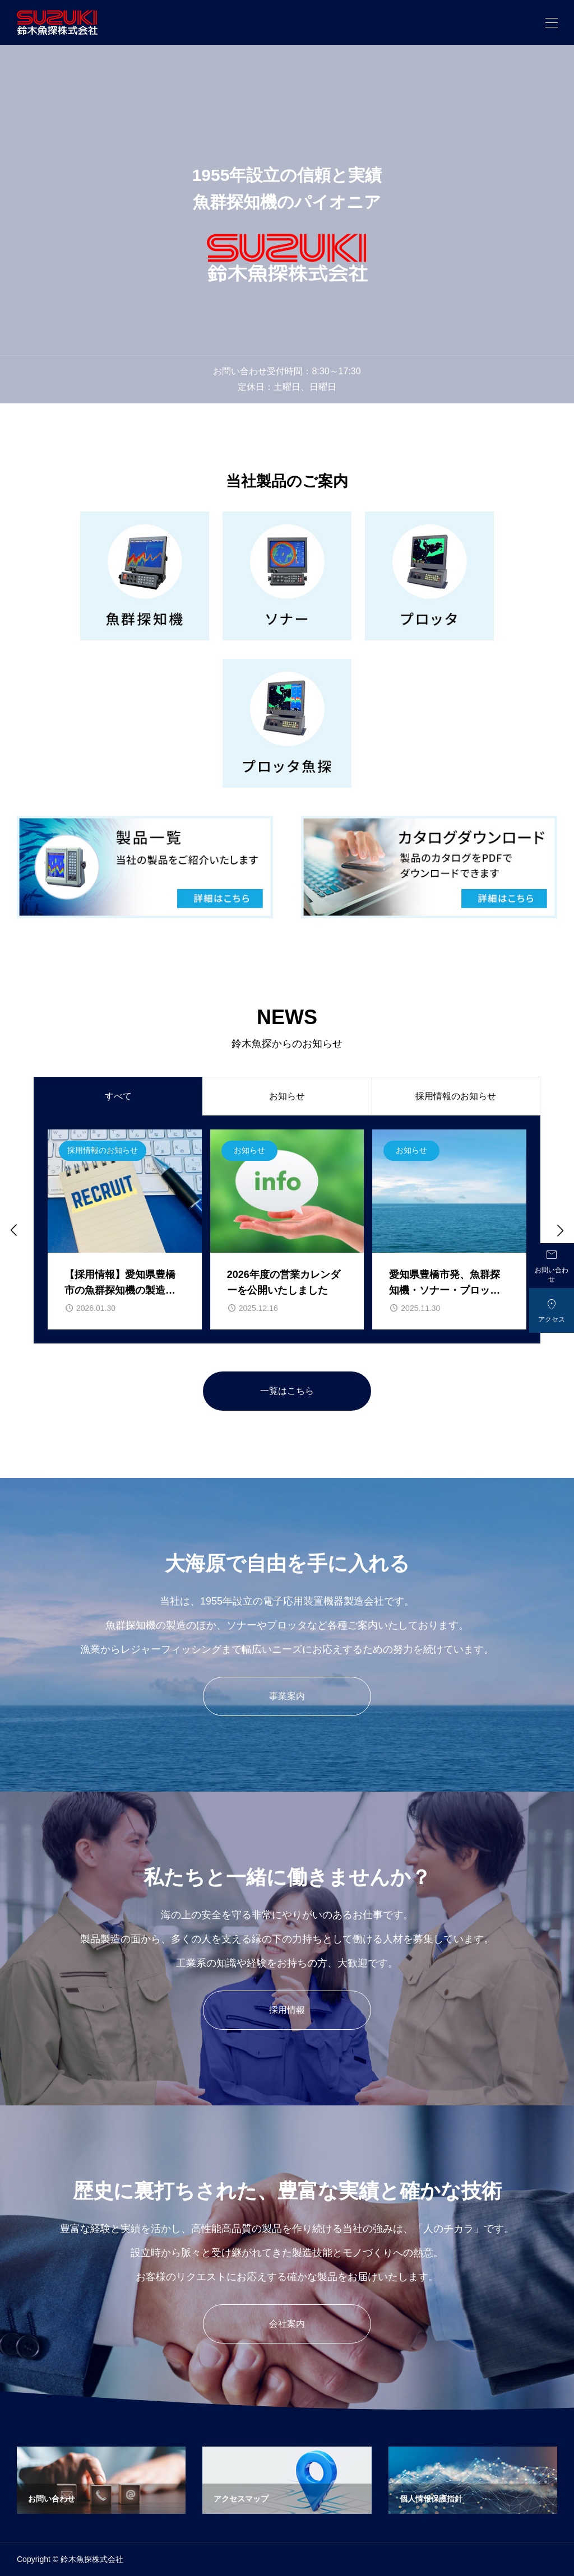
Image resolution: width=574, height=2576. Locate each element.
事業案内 (287, 1696)
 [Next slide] (559, 1230)
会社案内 (287, 2323)
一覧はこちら (287, 1391)
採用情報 (287, 2010)
